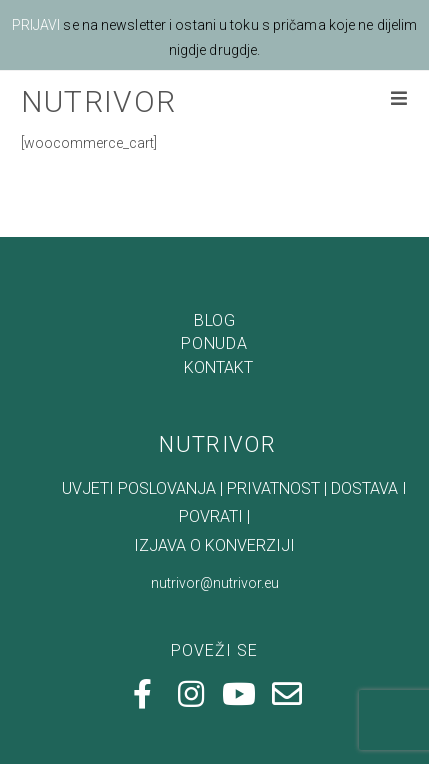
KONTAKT (218, 327)
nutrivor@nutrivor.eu (215, 543)
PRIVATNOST (273, 448)
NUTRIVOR (98, 101)
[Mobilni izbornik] (399, 100)
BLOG (214, 280)
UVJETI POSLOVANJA (119, 448)
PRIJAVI (36, 25)
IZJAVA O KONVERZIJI (214, 505)
